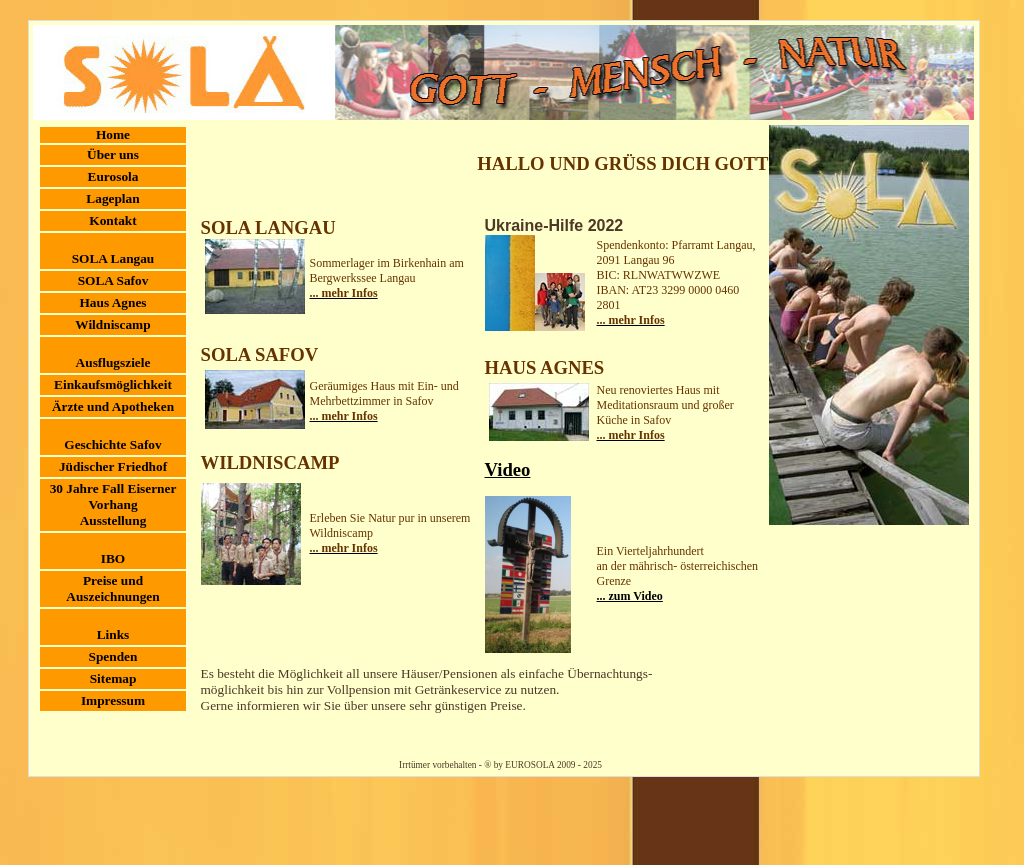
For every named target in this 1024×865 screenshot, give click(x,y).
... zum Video (630, 596)
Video (508, 469)
